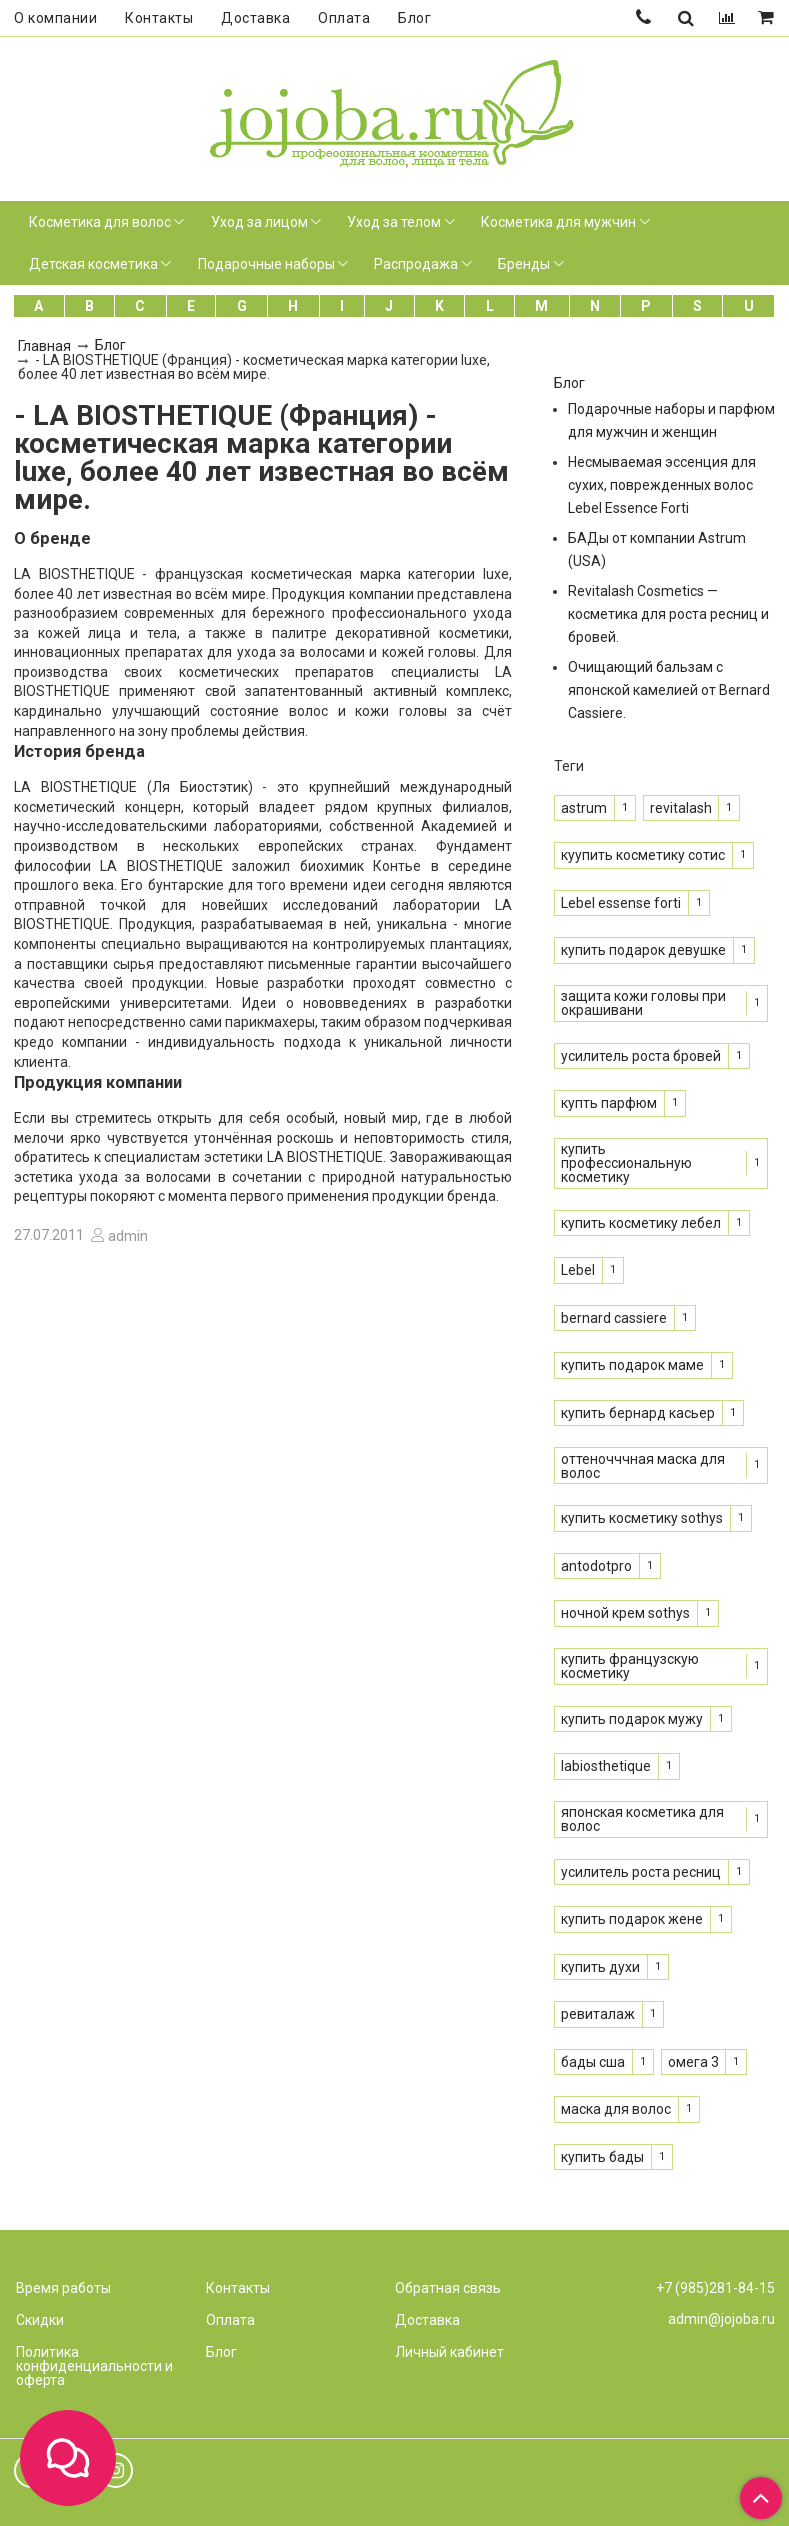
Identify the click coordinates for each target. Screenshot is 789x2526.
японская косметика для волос (642, 1819)
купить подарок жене (632, 1919)
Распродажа (416, 264)
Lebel (578, 1270)
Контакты (159, 18)
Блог (414, 18)
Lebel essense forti (621, 903)
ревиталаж (598, 2014)
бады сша (593, 2062)
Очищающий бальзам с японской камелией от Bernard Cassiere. (669, 690)
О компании (55, 18)
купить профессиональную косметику (626, 1163)
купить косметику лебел (641, 1223)
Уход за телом (394, 222)
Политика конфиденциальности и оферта (94, 2366)
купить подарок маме (632, 1365)
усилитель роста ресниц (641, 1872)
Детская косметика (93, 264)
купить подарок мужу (632, 1719)
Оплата (344, 18)
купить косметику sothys (642, 1518)
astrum (584, 808)
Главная (44, 346)
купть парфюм (609, 1103)
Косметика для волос (100, 222)
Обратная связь (448, 2288)
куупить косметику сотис (643, 855)
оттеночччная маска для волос (643, 1466)
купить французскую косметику (630, 1666)
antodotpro (596, 1566)
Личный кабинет (449, 2352)
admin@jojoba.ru (721, 2319)
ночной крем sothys (625, 1613)
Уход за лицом (259, 222)
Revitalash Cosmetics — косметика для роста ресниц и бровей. (668, 614)
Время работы (63, 2288)
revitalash (681, 808)
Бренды (524, 264)
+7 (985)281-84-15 (715, 2288)
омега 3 (693, 2062)
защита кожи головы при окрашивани (643, 1003)
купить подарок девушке (643, 950)
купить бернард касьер (638, 1413)
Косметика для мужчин (558, 222)
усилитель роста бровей (641, 1056)
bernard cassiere (614, 1318)
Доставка (255, 18)
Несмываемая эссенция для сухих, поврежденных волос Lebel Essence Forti (662, 485)
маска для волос (616, 2109)
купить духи (600, 1967)
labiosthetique (606, 1766)
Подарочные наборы (266, 264)
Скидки (40, 2320)
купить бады (602, 2157)
